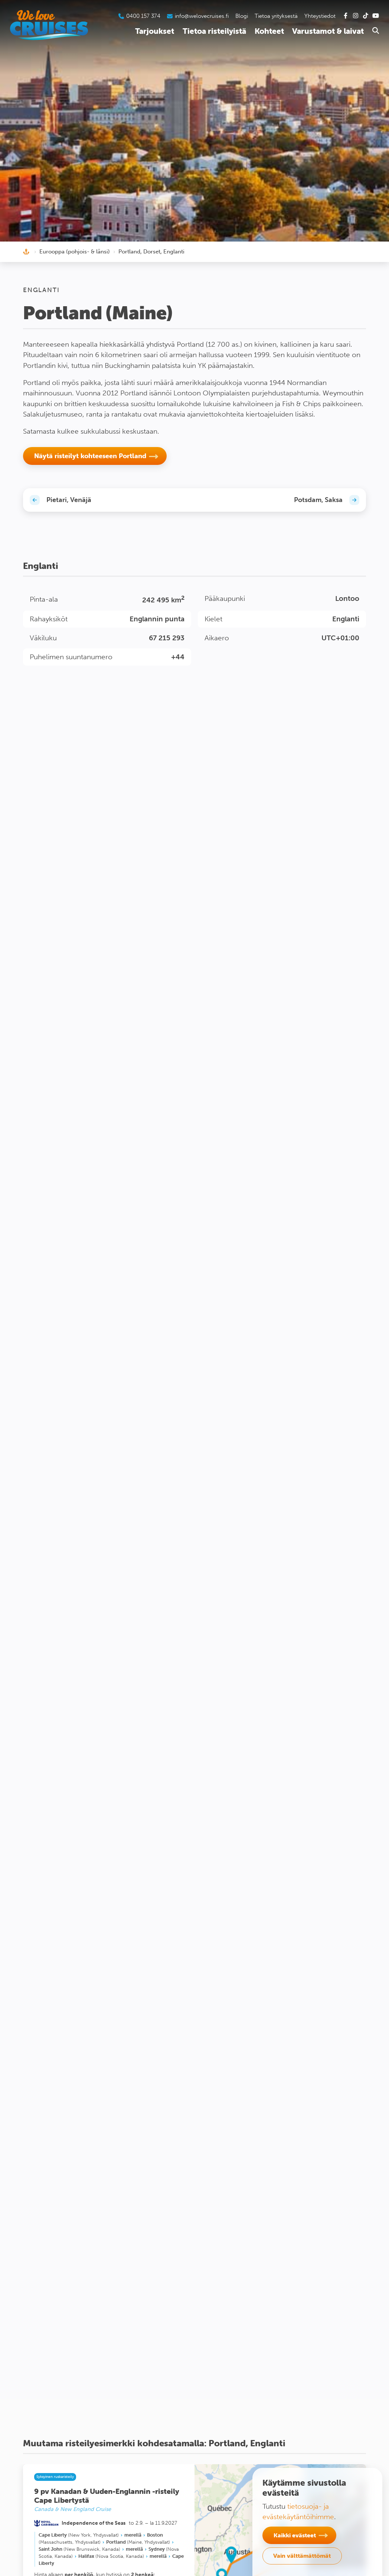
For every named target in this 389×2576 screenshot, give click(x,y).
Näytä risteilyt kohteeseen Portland (90, 456)
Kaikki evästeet (295, 2535)
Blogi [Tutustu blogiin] (241, 16)
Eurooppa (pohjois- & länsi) (74, 251)
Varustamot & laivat (328, 31)
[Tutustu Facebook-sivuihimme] (345, 16)
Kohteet (269, 31)
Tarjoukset (154, 31)
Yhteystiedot (320, 16)
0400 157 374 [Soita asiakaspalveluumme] (143, 16)
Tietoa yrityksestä (276, 16)
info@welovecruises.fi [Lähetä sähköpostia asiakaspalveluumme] (202, 16)
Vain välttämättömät (302, 2555)
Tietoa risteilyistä (214, 31)
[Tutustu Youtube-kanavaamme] (375, 16)
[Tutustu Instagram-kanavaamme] (355, 16)
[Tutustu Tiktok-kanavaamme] (365, 16)
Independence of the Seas (93, 2523)
